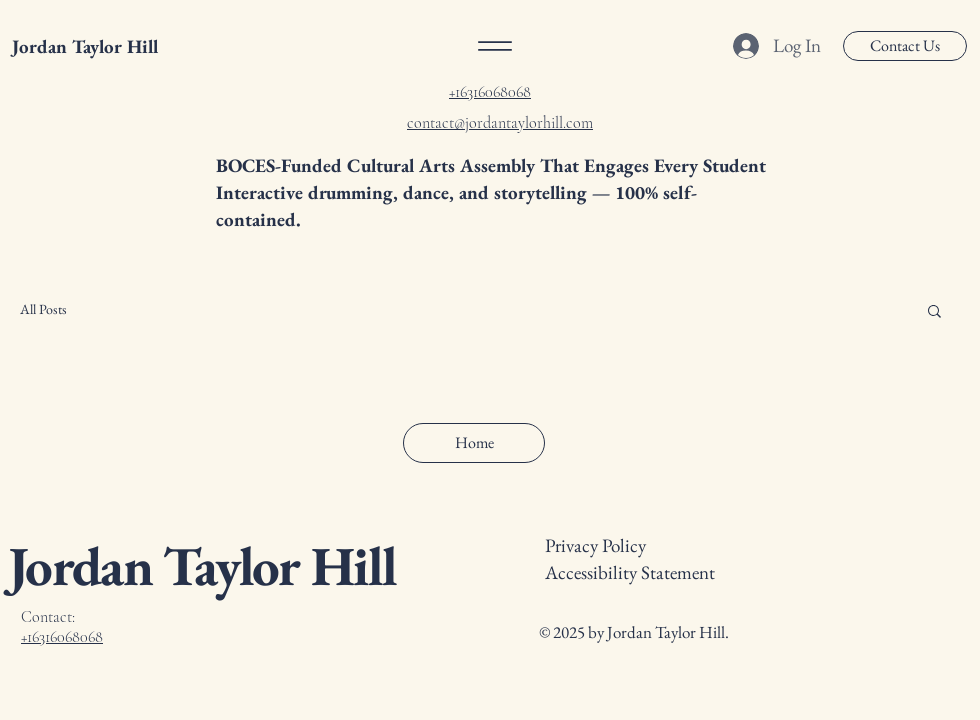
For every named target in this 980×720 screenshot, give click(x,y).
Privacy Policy (595, 545)
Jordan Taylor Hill (85, 46)
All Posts (43, 309)
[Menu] (495, 46)
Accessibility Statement (630, 572)
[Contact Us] (905, 46)
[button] (934, 312)
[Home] (474, 443)
